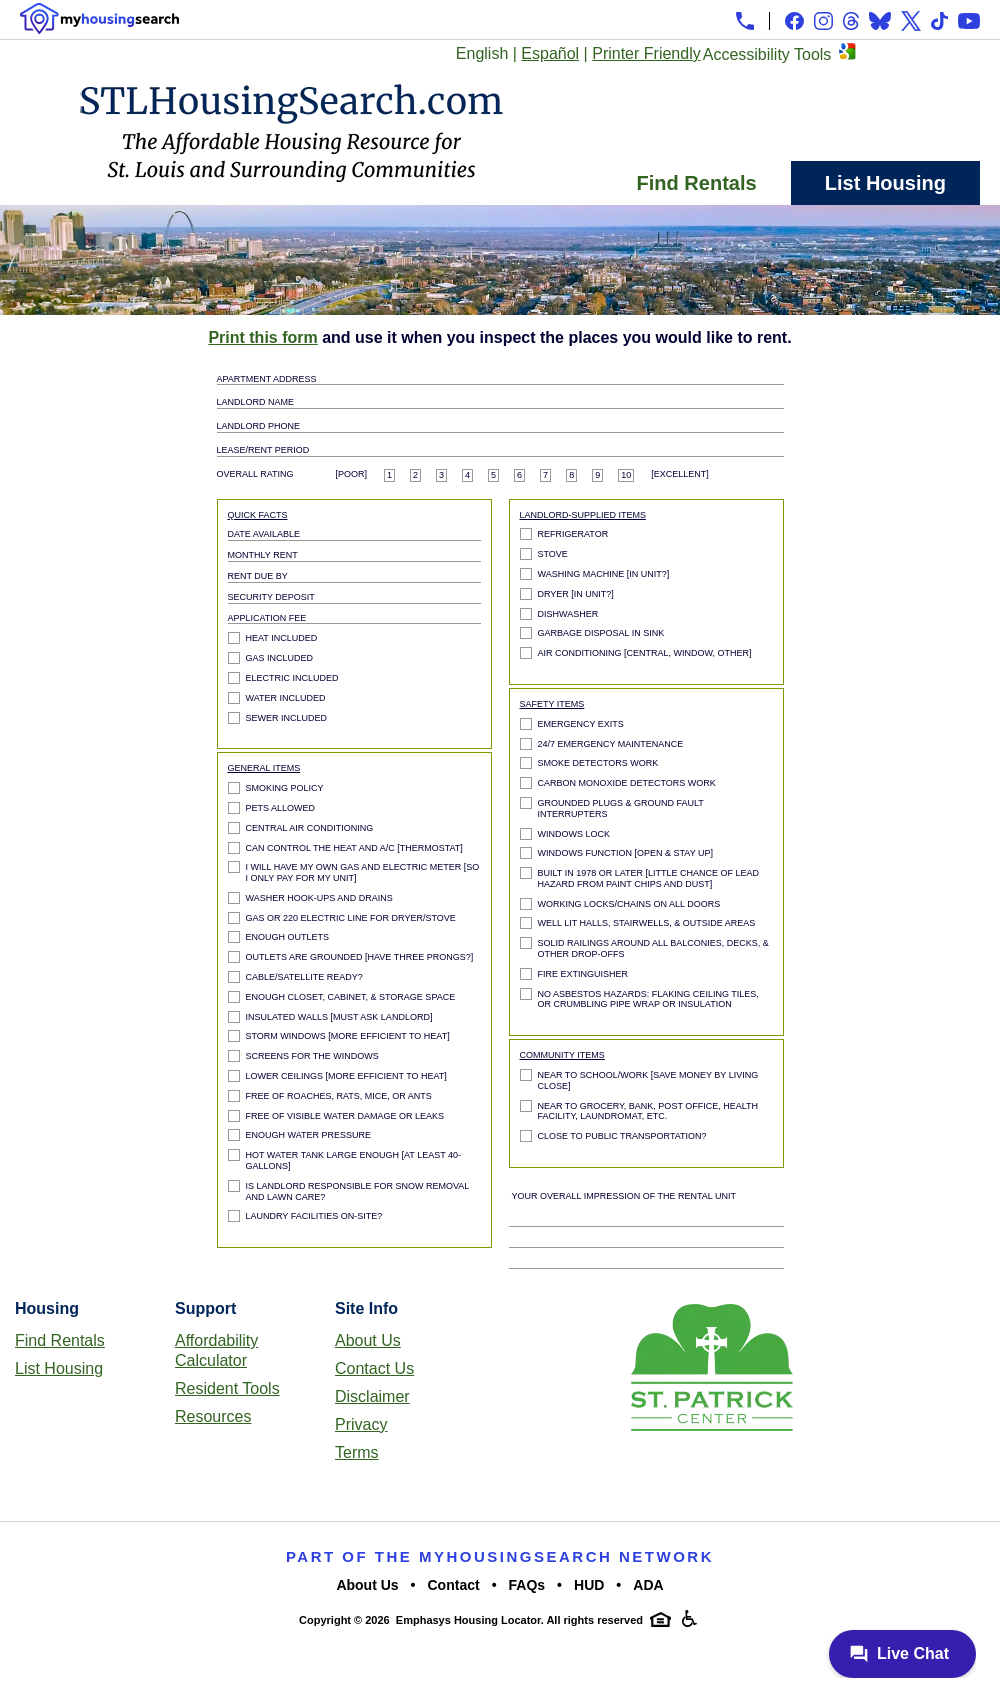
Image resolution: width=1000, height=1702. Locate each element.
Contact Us (374, 1368)
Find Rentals (697, 183)
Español (550, 53)
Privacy (361, 1424)
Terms (357, 1452)
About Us (368, 1340)
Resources (213, 1416)
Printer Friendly (646, 53)
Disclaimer (372, 1396)
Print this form (262, 337)
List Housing (885, 183)
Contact (454, 1585)
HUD (589, 1585)
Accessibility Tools (767, 54)
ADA (648, 1585)
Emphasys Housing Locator (468, 1620)
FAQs (527, 1585)
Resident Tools (227, 1388)
